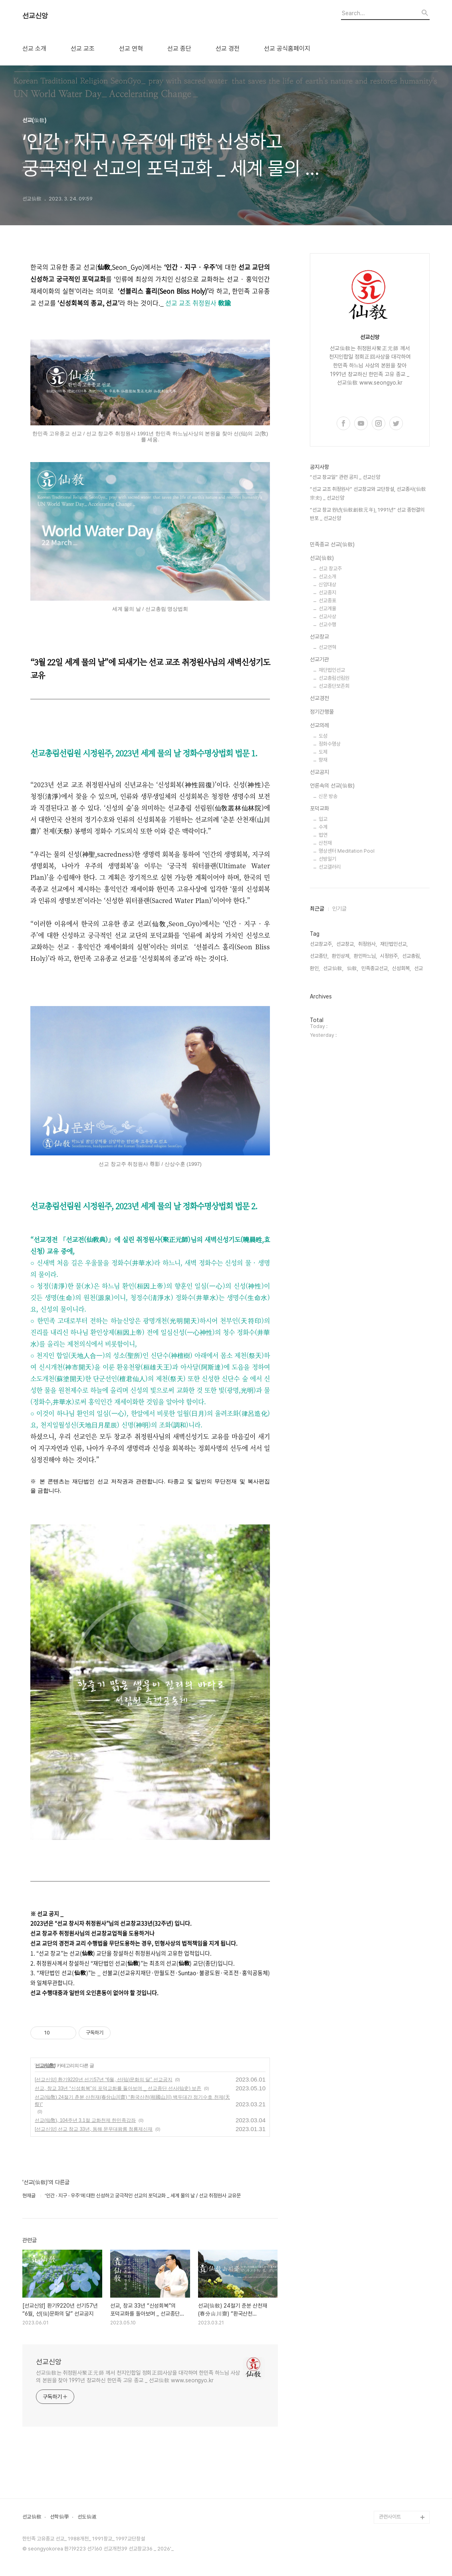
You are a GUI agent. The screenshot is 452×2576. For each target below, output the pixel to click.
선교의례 (319, 725)
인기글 (339, 908)
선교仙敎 (32, 2517)
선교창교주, (321, 944)
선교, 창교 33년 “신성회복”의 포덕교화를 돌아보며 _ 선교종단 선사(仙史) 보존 (118, 2088)
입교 (323, 819)
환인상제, (341, 956)
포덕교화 (319, 808)
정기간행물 (322, 711)
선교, (419, 968)
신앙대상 (327, 584)
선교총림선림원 (334, 678)
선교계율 (327, 608)
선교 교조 (83, 48)
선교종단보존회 (334, 686)
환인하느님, (365, 956)
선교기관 (319, 659)
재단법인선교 (332, 670)
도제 (323, 752)
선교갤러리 (330, 867)
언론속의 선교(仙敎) (332, 785)
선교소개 (327, 577)
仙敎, (352, 968)
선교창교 (319, 636)
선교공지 (319, 772)
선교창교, (345, 944)
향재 (323, 760)
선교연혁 (327, 647)
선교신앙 (35, 16)
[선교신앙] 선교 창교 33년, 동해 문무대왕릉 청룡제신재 (94, 2129)
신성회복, (401, 968)
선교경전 (319, 698)
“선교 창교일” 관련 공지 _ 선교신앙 (345, 477)
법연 (323, 835)
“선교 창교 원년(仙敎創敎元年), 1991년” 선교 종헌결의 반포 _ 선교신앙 (367, 514)
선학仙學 (59, 2517)
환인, (315, 968)
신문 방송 (328, 796)
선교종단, (319, 956)
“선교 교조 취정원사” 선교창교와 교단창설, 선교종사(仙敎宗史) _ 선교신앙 (368, 493)
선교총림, (411, 956)
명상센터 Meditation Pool (347, 851)
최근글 (317, 908)
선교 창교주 (330, 569)
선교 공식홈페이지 (287, 48)
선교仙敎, (333, 968)
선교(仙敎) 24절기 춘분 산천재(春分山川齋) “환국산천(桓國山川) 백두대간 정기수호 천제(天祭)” (132, 2100)
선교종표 (327, 600)
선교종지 (327, 592)
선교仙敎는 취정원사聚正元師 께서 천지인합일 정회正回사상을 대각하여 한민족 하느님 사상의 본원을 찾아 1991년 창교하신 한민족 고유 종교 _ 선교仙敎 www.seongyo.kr (138, 2376)
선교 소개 (34, 48)
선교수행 (327, 624)
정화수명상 (330, 744)
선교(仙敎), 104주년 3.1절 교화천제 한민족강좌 (85, 2120)
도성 (323, 736)
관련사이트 (390, 2517)
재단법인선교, (394, 944)
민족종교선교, (375, 968)
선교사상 (327, 616)
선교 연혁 (131, 48)
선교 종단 (179, 48)
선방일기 (327, 859)
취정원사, (367, 944)
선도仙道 (87, 2517)
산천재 (325, 843)
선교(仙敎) (45, 2065)
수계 (323, 827)
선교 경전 (228, 48)
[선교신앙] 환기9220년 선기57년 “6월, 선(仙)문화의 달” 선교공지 (103, 2079)
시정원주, (389, 956)
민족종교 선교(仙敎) (332, 544)
